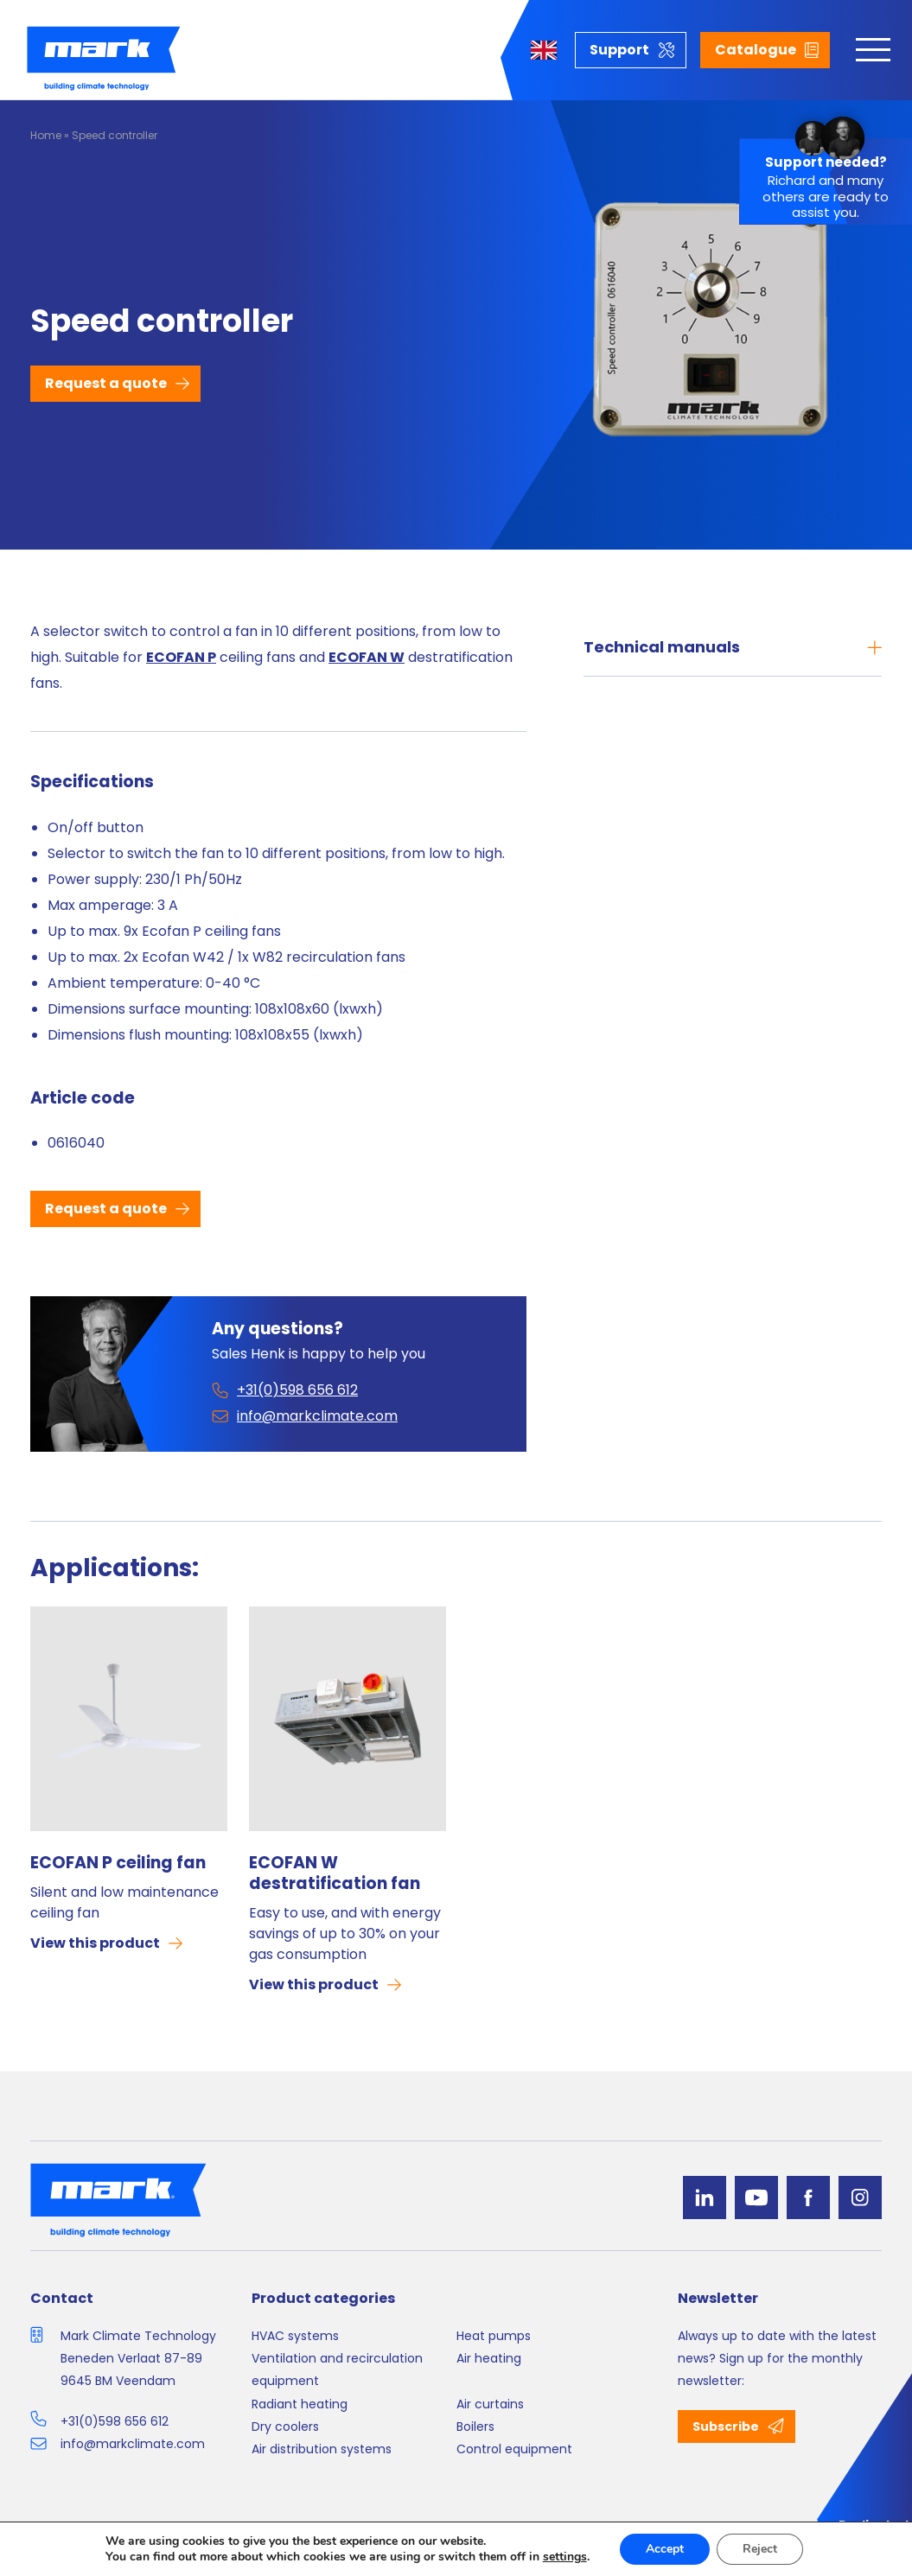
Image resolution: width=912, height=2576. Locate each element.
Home (45, 135)
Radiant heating (300, 2404)
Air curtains (490, 2404)
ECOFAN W (366, 657)
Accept (665, 2549)
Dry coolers (285, 2426)
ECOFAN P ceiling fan (118, 1863)
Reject (760, 2549)
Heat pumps (493, 2335)
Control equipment (514, 2449)
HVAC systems (295, 2335)
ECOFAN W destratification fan (334, 1873)
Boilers (475, 2426)
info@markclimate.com (133, 2443)
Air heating (488, 2358)
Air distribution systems (322, 2449)
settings (565, 2557)
